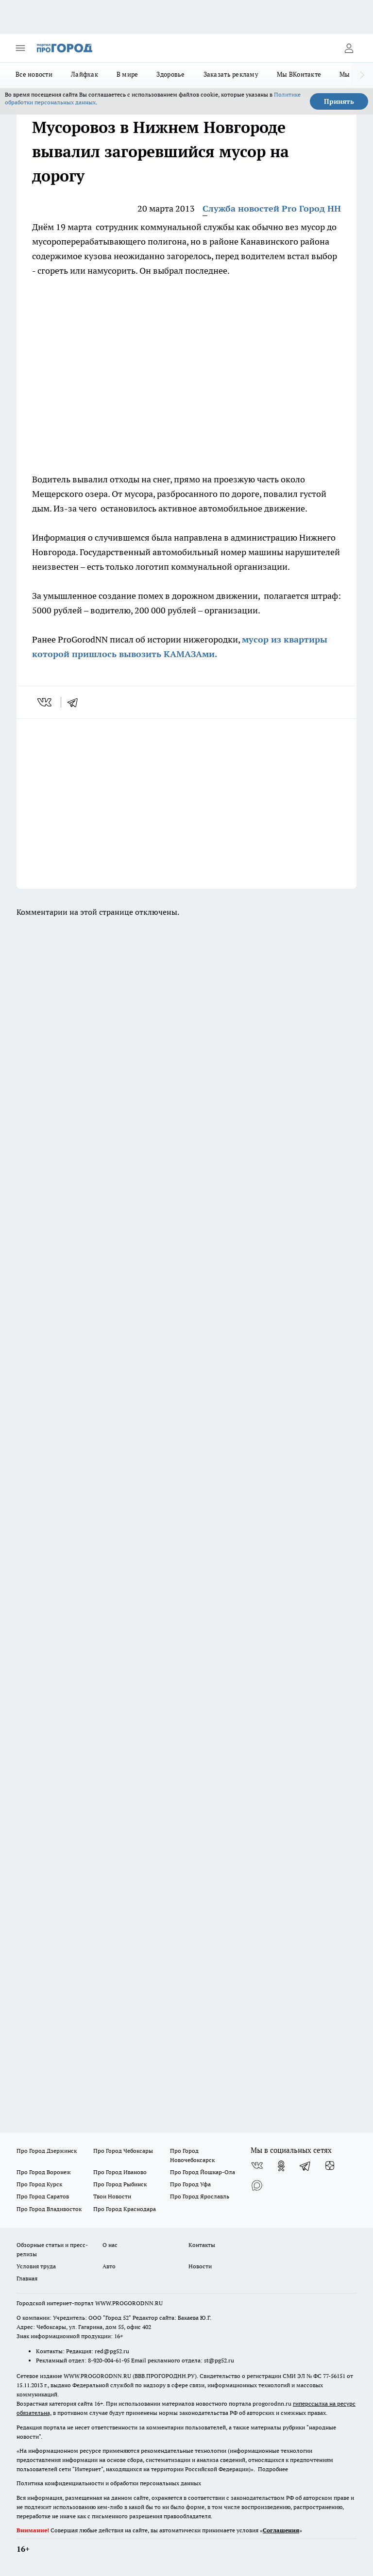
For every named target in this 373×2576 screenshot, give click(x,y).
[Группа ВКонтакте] (257, 2166)
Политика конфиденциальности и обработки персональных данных (109, 2483)
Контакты (201, 2244)
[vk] (45, 702)
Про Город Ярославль (199, 2196)
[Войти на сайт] (348, 48)
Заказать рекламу (230, 74)
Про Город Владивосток (49, 2209)
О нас (110, 2244)
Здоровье (170, 74)
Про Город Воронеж (44, 2172)
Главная (27, 2278)
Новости (200, 2266)
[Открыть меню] (20, 48)
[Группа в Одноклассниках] (281, 2166)
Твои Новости (112, 2196)
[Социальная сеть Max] (257, 2185)
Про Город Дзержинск (47, 2150)
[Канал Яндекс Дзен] (330, 2166)
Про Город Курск (39, 2184)
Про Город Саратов (43, 2196)
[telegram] (75, 702)
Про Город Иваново (120, 2172)
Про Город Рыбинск (120, 2184)
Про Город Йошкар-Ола (202, 2172)
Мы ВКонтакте (299, 74)
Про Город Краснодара (124, 2209)
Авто (109, 2266)
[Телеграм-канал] (305, 2166)
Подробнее (273, 2469)
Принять (339, 101)
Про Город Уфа (190, 2184)
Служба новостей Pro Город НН (272, 208)
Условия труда (36, 2266)
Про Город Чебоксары (123, 2150)
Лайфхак (84, 74)
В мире (127, 74)
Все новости (34, 74)
